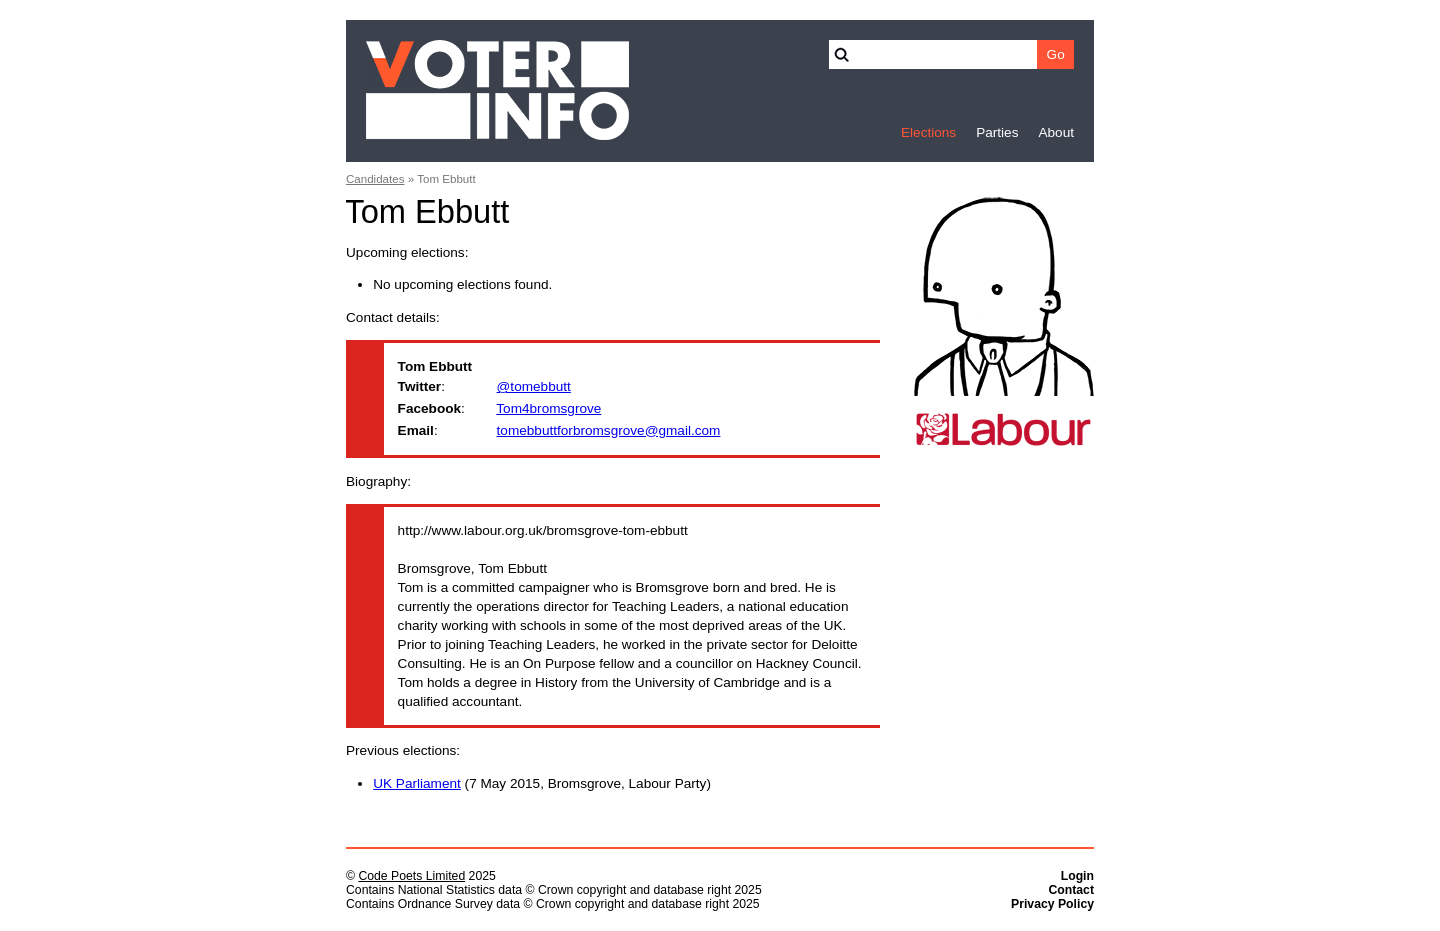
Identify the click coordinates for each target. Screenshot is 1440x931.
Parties (997, 132)
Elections (928, 132)
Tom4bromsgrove (548, 408)
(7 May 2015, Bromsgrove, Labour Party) (542, 783)
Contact (1071, 890)
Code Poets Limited (411, 876)
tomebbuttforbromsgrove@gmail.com (609, 430)
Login (1077, 876)
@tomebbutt (534, 386)
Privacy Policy (1052, 904)
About (1056, 132)
